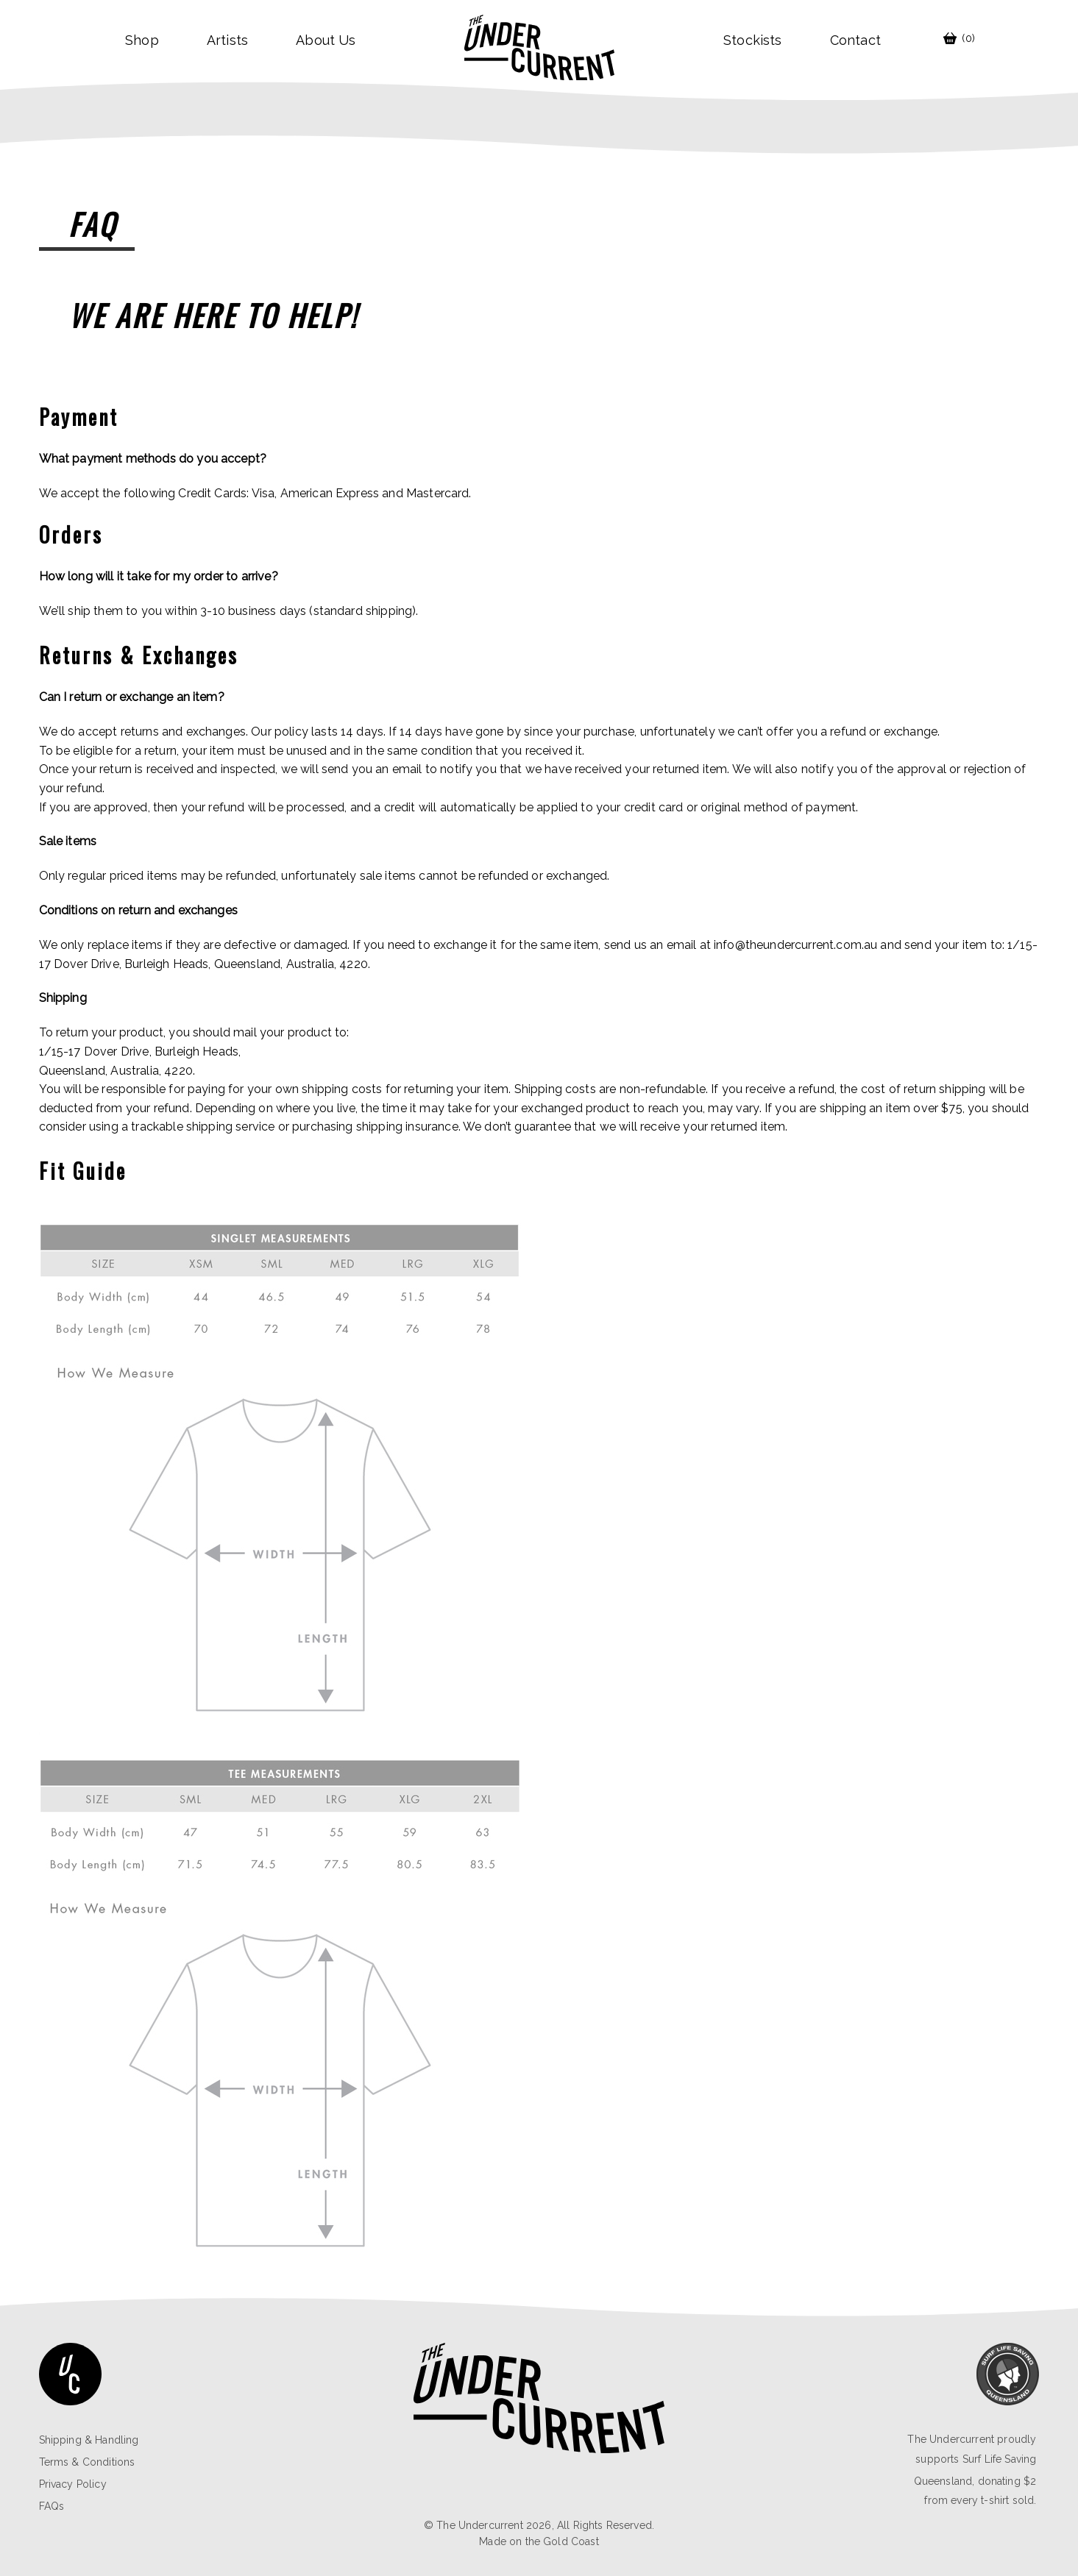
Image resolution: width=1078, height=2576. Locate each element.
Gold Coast (571, 2541)
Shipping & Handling (89, 2440)
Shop (142, 40)
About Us (325, 40)
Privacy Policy (73, 2484)
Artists (227, 40)
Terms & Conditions (87, 2462)
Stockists (752, 40)
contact (855, 40)
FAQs (52, 2506)
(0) (958, 38)
